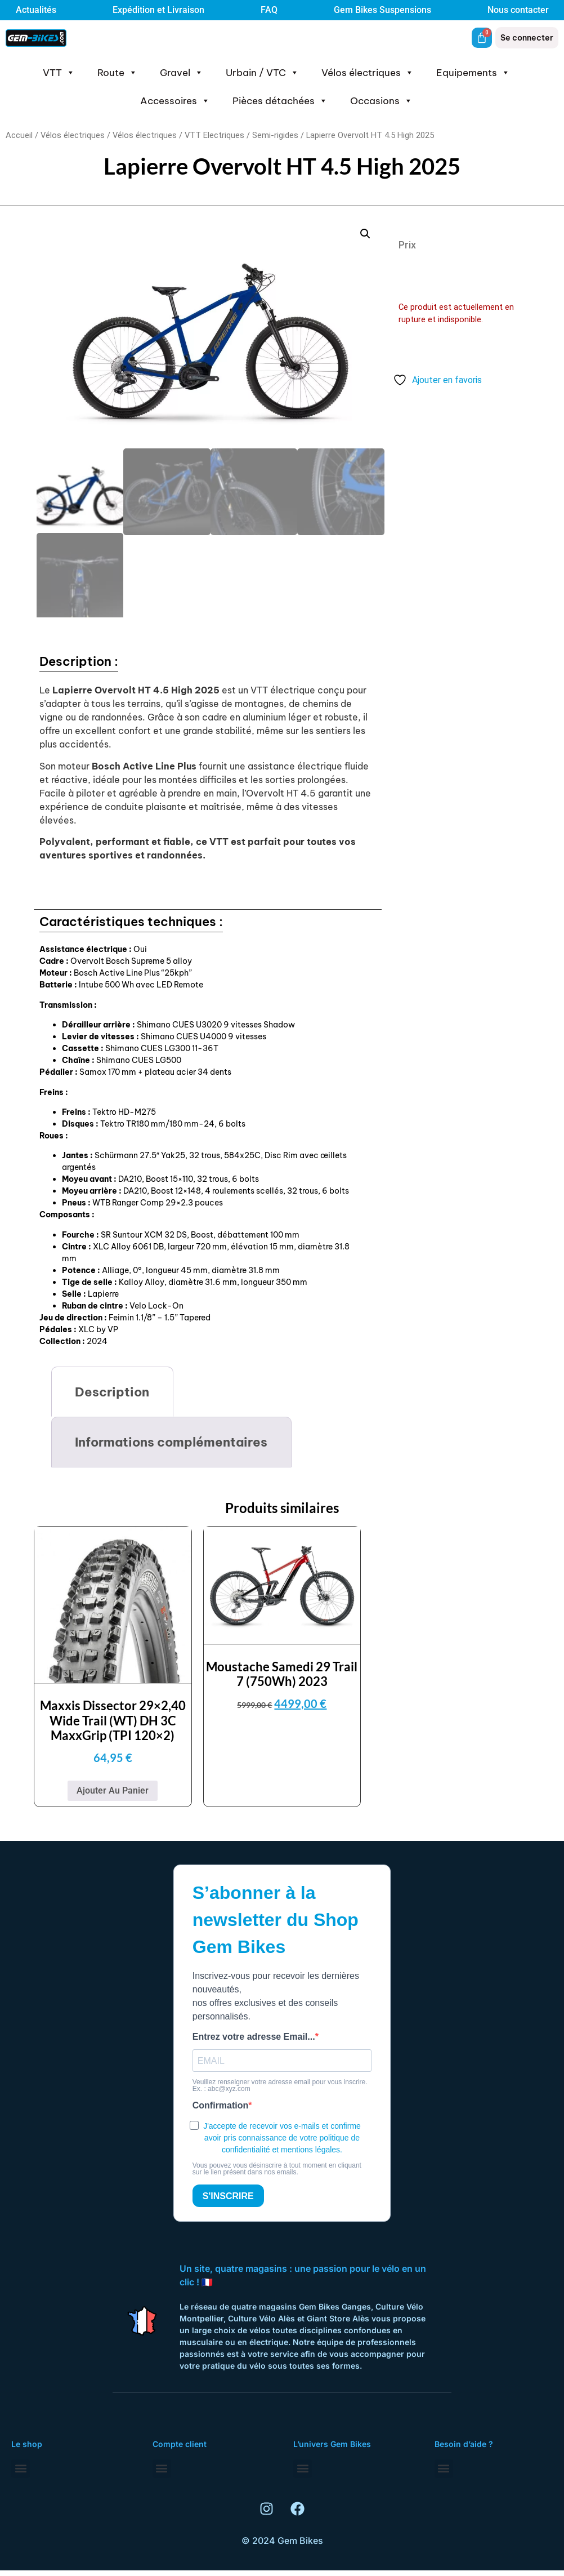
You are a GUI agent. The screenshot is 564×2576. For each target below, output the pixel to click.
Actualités (36, 10)
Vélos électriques (367, 72)
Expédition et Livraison (158, 10)
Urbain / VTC (262, 72)
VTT (59, 72)
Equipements (473, 72)
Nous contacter (518, 10)
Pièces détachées (280, 101)
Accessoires (175, 101)
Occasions (381, 101)
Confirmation (221, 2103)
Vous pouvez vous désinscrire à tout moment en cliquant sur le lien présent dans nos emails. (277, 2167)
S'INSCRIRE (228, 2194)
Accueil (19, 135)
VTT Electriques (214, 135)
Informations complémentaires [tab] (171, 1440)
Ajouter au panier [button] (113, 1788)
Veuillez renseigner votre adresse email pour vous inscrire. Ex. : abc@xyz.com (280, 2083)
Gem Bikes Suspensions (382, 10)
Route (117, 72)
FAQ (269, 10)
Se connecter (526, 38)
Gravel (181, 72)
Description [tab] (112, 1390)
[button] (365, 234)
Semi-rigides (275, 135)
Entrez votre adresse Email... (254, 2035)
